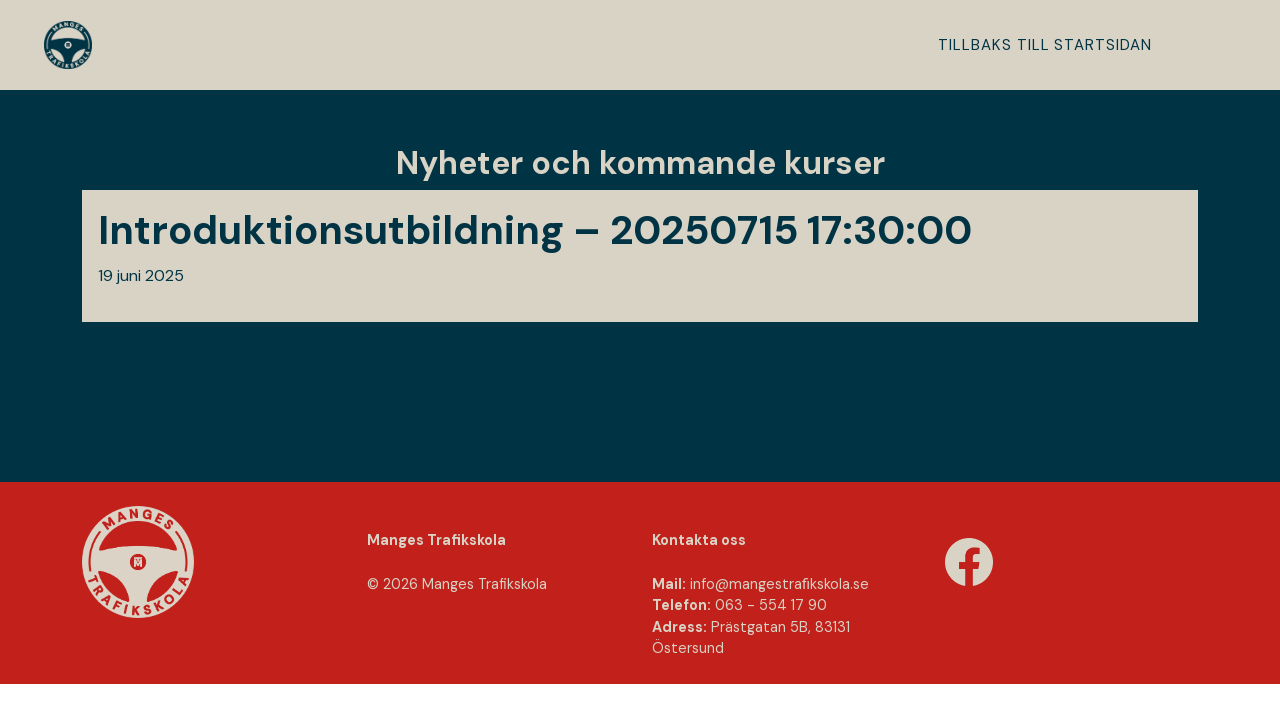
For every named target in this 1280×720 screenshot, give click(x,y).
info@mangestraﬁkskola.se (779, 584)
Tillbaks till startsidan (1045, 45)
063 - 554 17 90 (771, 605)
